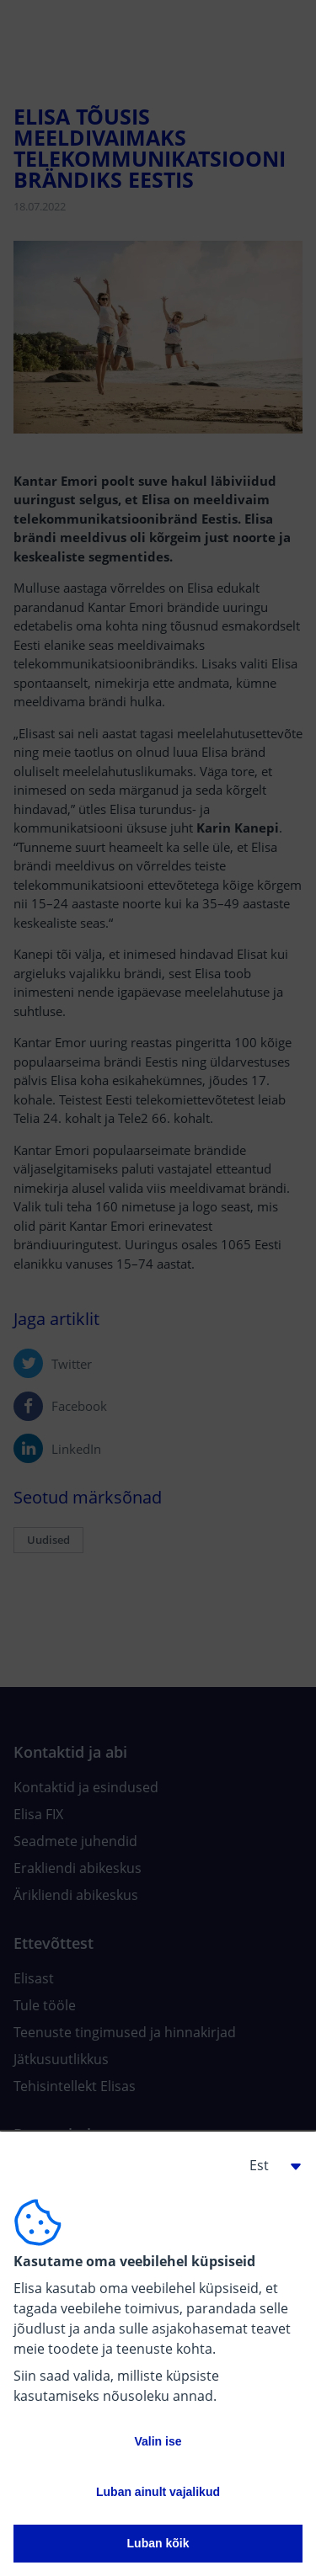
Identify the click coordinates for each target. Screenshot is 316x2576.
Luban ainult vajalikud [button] (158, 2492)
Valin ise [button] (157, 2441)
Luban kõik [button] (158, 2543)
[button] (269, 2165)
